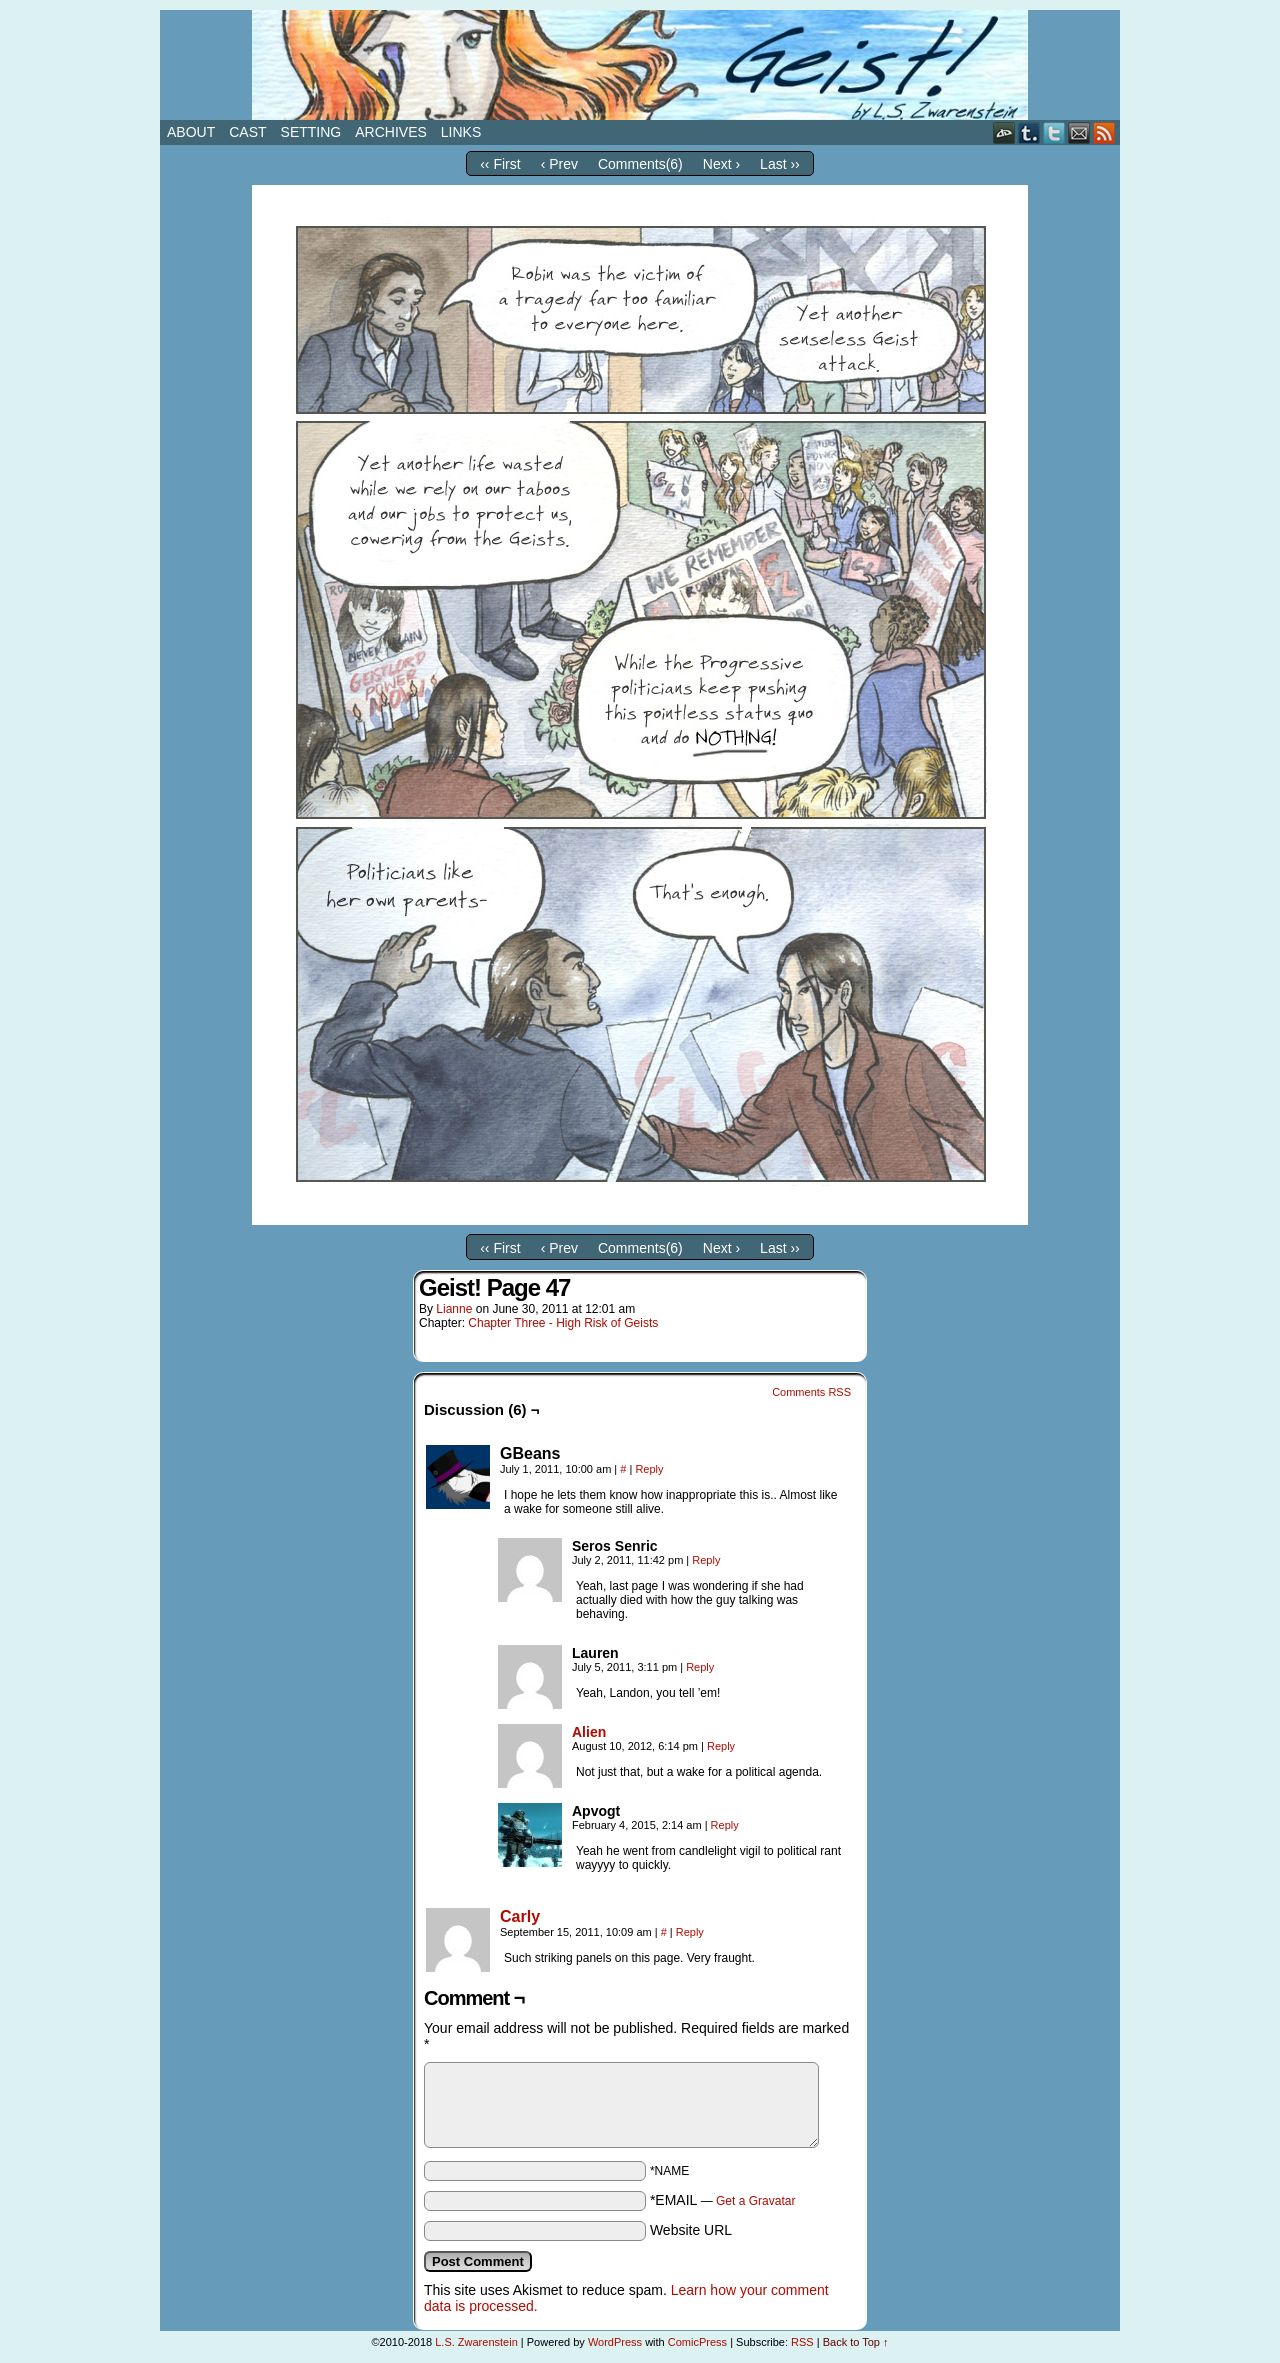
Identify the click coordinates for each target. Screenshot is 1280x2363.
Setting (311, 132)
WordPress (615, 2342)
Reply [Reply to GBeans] (649, 1469)
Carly (520, 1916)
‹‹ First (500, 164)
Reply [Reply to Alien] (721, 1746)
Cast (247, 132)
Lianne (454, 1309)
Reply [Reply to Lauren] (700, 1667)
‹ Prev (559, 164)
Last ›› (780, 164)
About (191, 132)
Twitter (1054, 132)
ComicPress (697, 2342)
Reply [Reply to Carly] (690, 1932)
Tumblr (1029, 132)
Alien (589, 1732)
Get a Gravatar (755, 2201)
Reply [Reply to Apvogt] (725, 1825)
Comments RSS (811, 1392)
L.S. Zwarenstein (476, 2342)
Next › (721, 164)
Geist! (640, 65)
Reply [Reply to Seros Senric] (706, 1560)
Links (461, 132)
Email (1079, 132)
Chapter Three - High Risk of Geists (563, 1323)
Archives (391, 132)
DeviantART (1004, 132)
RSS (1104, 132)
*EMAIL (723, 2200)
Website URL (691, 2230)
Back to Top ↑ (856, 2342)
